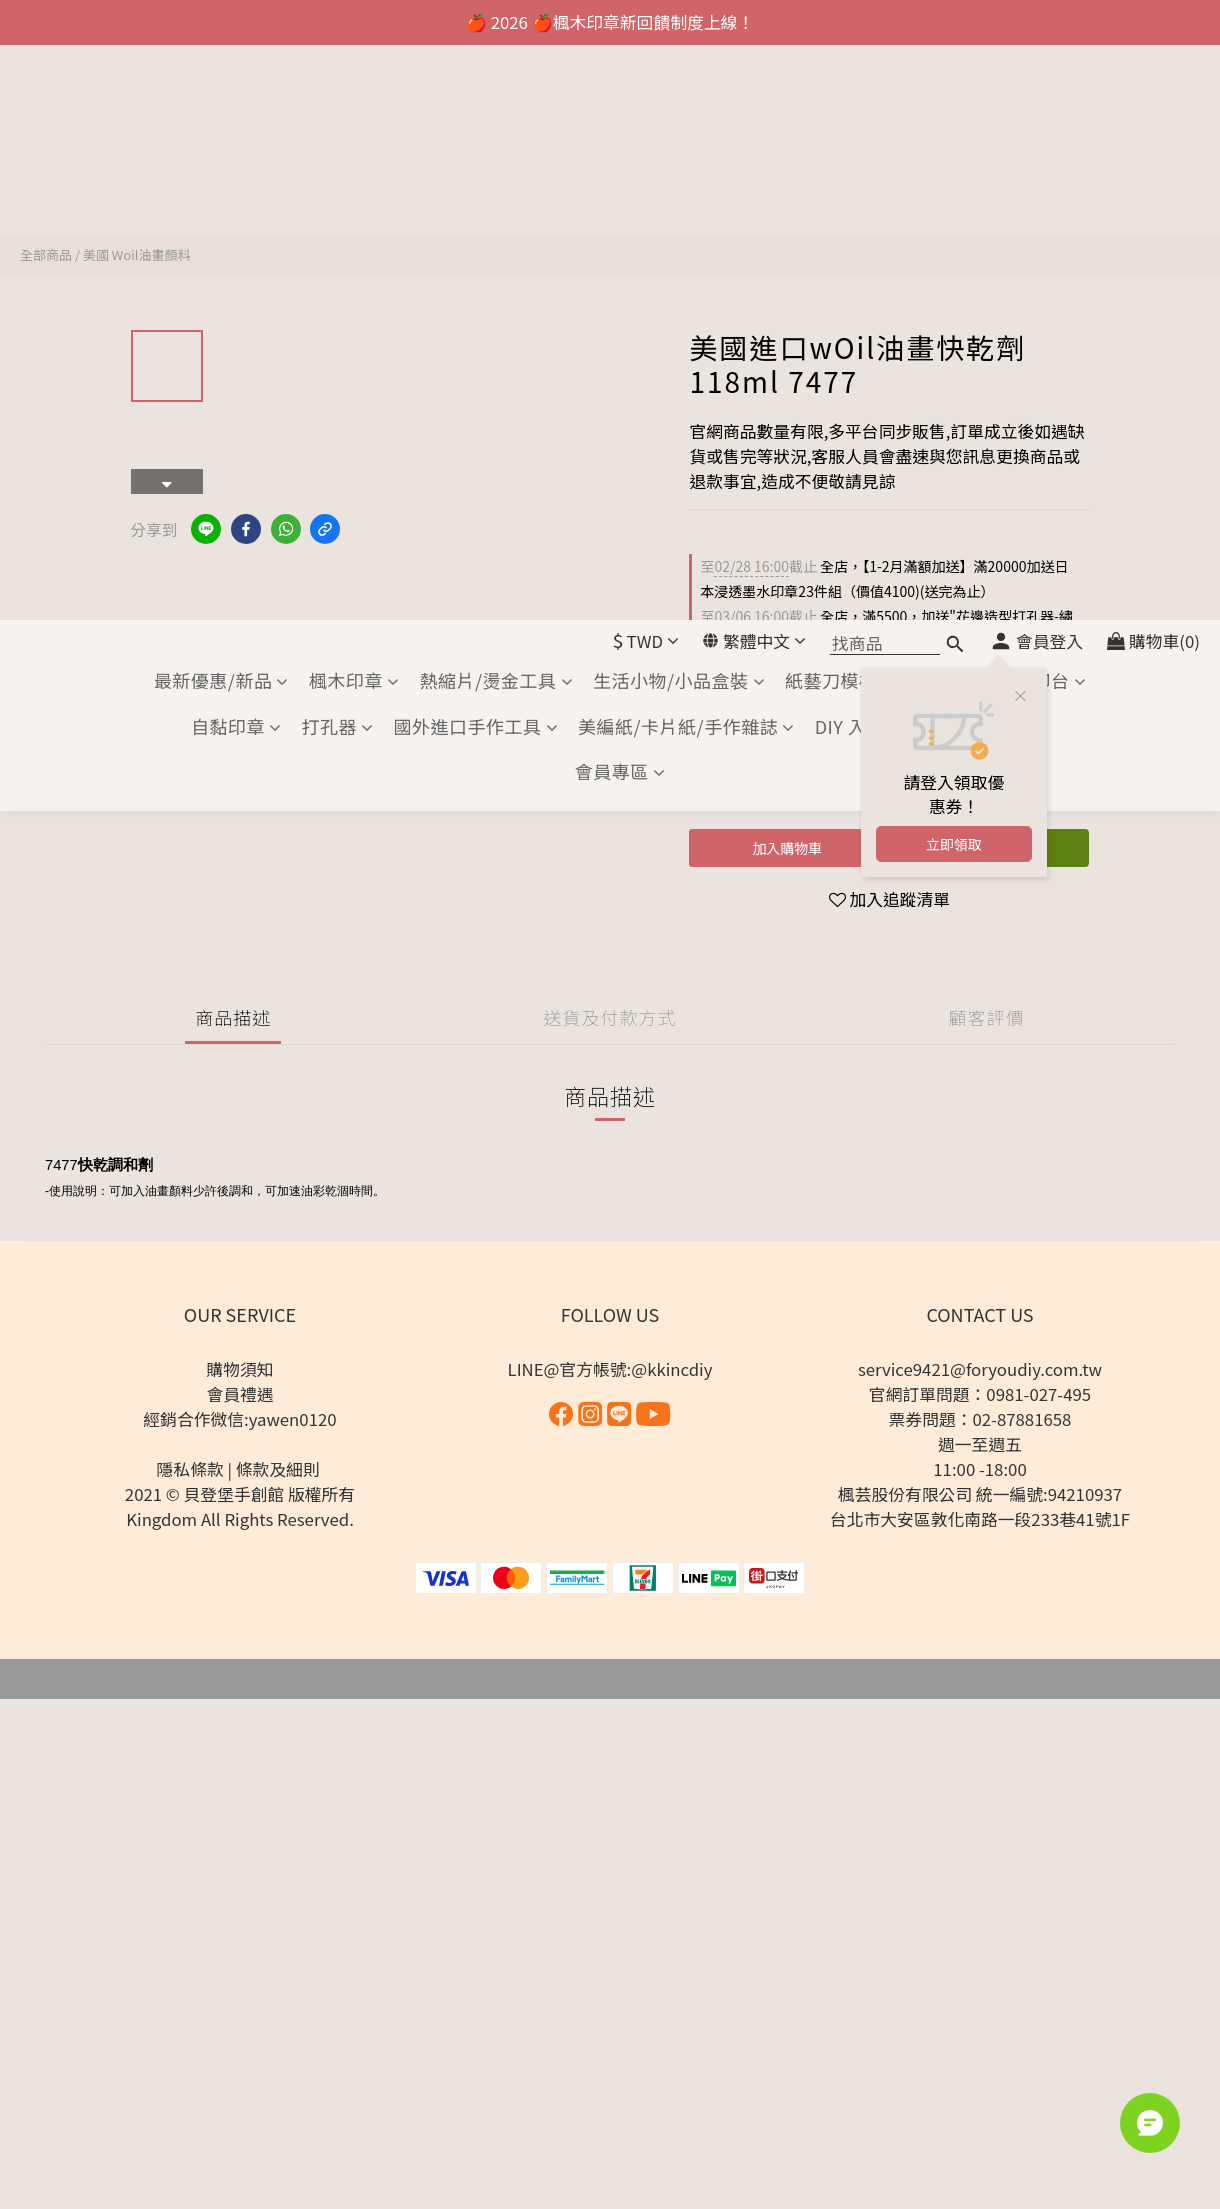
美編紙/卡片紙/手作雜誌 (686, 151)
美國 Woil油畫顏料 (136, 254)
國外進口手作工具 (476, 151)
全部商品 (46, 254)
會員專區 (620, 196)
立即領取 (954, 269)
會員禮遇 (239, 1394)
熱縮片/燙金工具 (496, 105)
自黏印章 (236, 151)
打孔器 (338, 151)
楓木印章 (354, 105)
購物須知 (239, 1369)
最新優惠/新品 (221, 105)
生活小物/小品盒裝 (679, 105)
